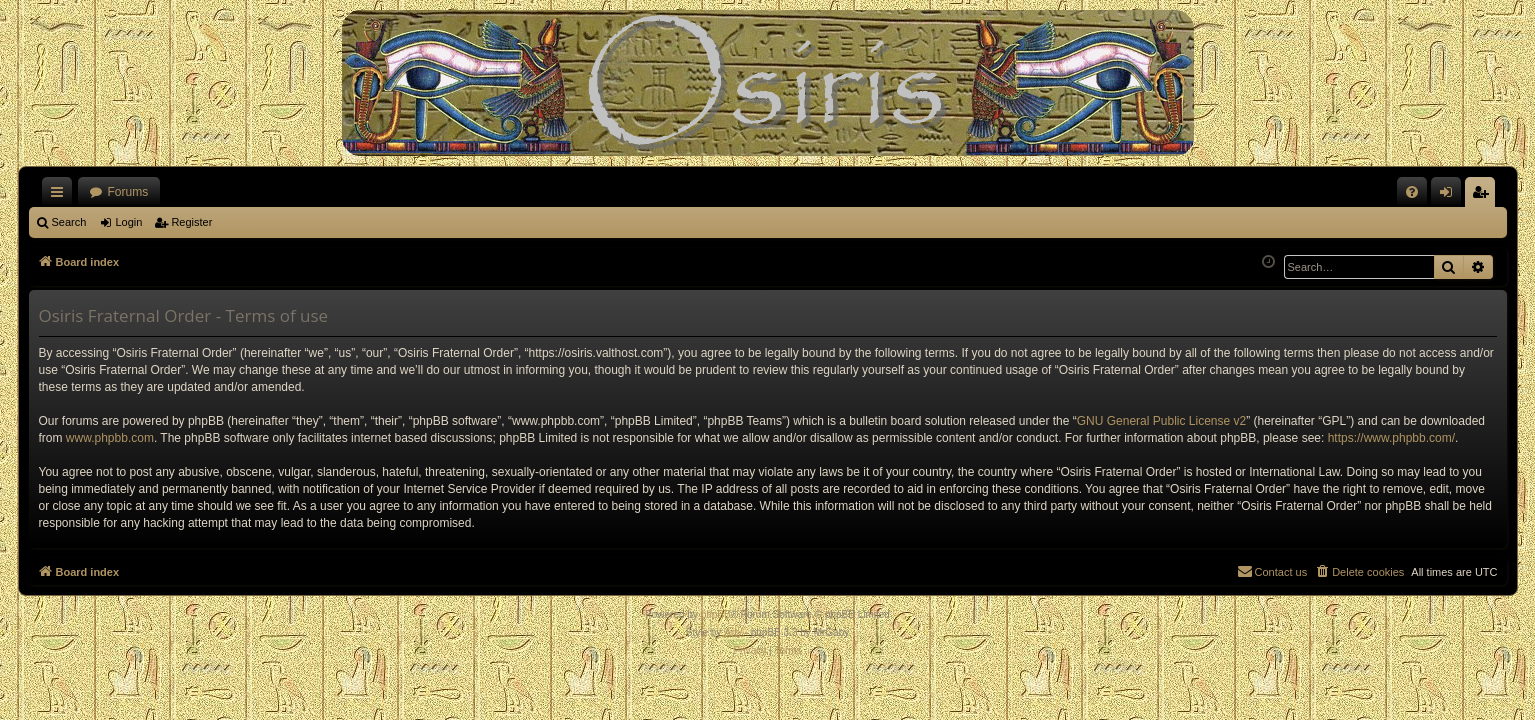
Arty (733, 632)
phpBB (716, 614)
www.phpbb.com (110, 438)
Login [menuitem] (1449, 196)
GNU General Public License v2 (1161, 421)
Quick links (61, 196)
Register (191, 222)
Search (69, 222)
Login (128, 222)
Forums (128, 192)
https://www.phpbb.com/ (1391, 438)
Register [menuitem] (1483, 196)
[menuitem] (1412, 192)
